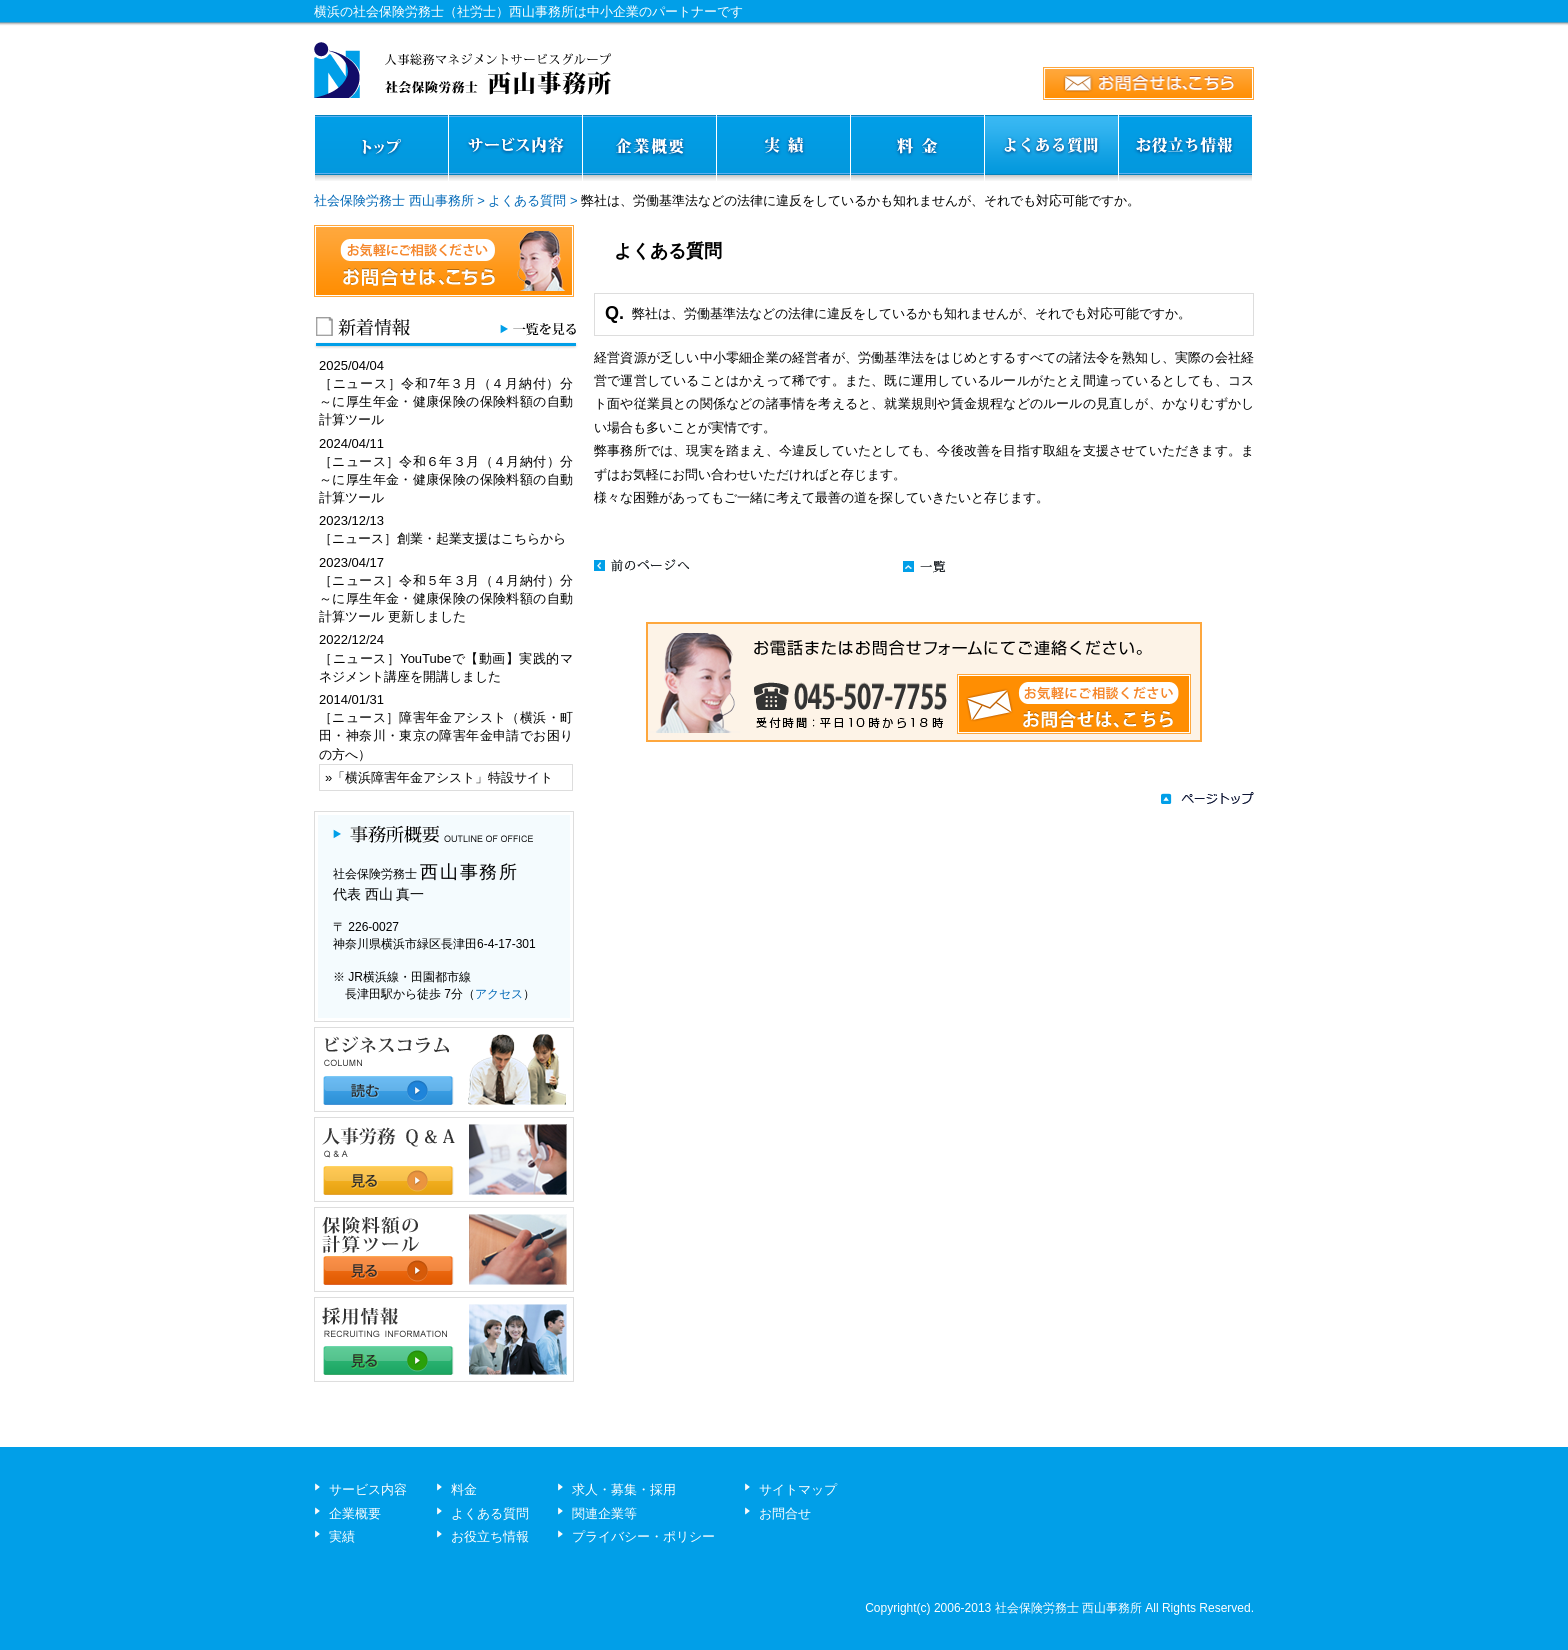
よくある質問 (527, 200)
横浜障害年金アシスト (410, 777)
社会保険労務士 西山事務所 (394, 200)
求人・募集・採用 (624, 1489)
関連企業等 (604, 1513)
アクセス (499, 994)
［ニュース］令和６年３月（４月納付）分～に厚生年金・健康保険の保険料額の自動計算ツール (446, 479)
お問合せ (785, 1513)
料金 (464, 1489)
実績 (342, 1536)
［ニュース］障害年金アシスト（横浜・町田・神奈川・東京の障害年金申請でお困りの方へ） (446, 735)
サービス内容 (368, 1489)
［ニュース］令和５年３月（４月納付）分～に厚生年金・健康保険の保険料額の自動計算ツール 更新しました (446, 598)
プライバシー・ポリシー (643, 1536)
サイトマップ (798, 1489)
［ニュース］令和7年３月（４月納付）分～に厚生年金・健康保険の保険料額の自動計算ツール (446, 401)
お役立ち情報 (490, 1536)
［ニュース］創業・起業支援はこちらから (442, 538)
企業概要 (355, 1513)
